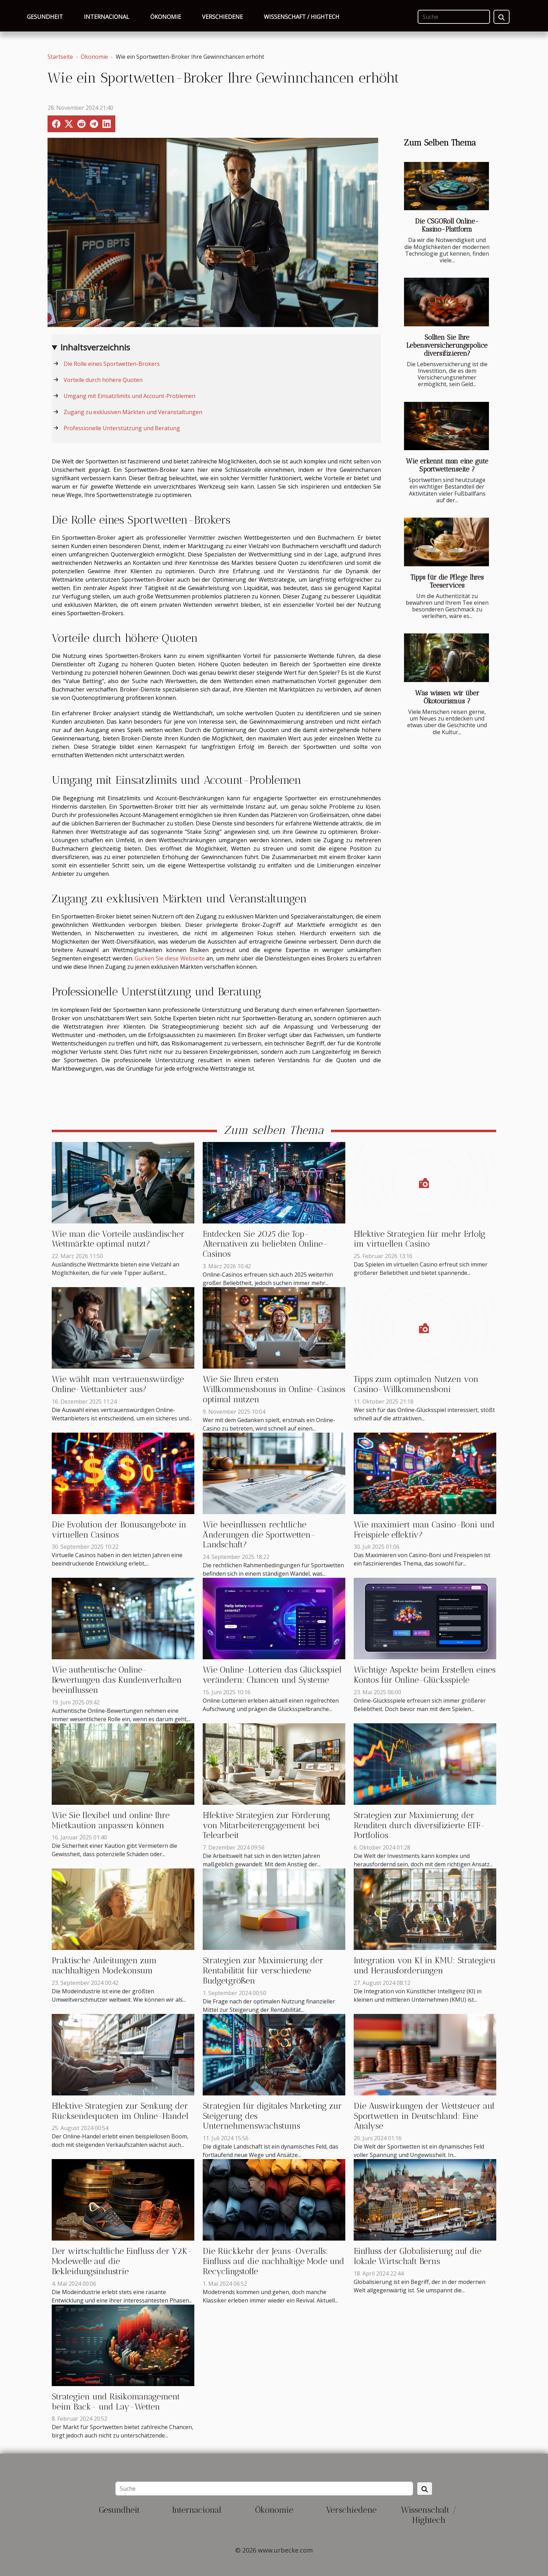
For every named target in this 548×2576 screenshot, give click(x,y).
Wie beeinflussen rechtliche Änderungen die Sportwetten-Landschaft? (259, 1534)
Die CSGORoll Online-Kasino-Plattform (447, 225)
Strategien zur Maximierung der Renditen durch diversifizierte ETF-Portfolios (419, 1825)
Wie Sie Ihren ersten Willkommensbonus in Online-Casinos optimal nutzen (274, 1389)
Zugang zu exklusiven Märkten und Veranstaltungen (133, 412)
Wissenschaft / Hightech (301, 17)
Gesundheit (45, 17)
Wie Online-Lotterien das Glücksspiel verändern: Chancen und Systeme (272, 1675)
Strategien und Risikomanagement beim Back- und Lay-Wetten (116, 2401)
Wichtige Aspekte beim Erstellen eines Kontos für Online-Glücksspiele (425, 1675)
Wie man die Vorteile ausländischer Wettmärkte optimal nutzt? (118, 1239)
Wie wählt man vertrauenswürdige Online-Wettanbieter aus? (118, 1384)
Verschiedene (222, 17)
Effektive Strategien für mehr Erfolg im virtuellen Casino (419, 1239)
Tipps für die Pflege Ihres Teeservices (447, 581)
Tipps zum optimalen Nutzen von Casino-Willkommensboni (416, 1384)
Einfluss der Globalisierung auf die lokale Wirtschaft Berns (417, 2256)
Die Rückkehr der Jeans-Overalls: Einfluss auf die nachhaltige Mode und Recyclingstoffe (273, 2261)
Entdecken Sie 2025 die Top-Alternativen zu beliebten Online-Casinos (265, 1244)
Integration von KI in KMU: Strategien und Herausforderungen (425, 1965)
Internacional (106, 17)
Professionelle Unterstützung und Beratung (122, 428)
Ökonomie (165, 17)
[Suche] (454, 17)
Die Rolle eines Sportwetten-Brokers (112, 364)
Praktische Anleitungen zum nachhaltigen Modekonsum (104, 1965)
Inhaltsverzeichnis (95, 347)
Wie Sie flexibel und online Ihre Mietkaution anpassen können (111, 1820)
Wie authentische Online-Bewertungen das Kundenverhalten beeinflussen (117, 1680)
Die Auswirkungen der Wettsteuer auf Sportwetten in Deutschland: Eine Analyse (424, 2116)
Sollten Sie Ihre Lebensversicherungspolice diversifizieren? (447, 345)
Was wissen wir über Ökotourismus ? (447, 697)
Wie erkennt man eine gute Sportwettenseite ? (447, 465)
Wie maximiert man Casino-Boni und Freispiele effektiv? (424, 1529)
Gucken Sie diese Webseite (169, 958)
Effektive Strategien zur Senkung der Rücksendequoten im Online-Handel (120, 2111)
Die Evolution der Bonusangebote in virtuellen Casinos (119, 1529)
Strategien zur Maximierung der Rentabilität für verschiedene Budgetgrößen (263, 1970)
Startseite (60, 57)
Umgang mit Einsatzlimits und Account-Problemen (129, 396)
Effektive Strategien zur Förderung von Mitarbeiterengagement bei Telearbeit (266, 1825)
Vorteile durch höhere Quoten (103, 380)
